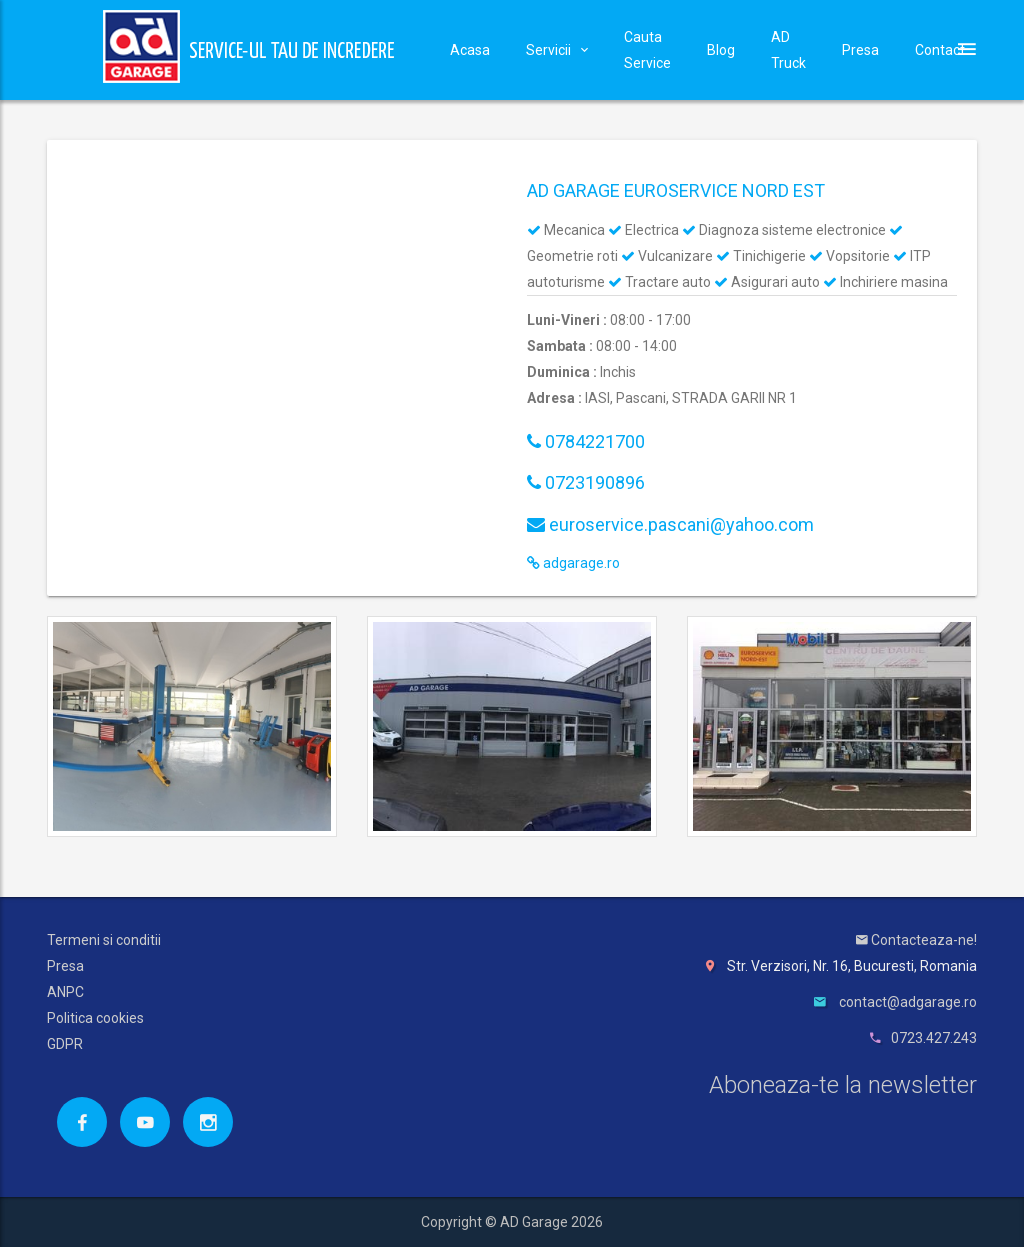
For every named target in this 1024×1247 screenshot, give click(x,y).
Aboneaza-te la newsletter (843, 1085)
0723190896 (586, 482)
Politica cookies (95, 1018)
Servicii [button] (557, 50)
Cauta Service (647, 50)
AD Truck (788, 50)
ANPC (65, 992)
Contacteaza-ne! (916, 940)
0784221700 (586, 441)
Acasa (470, 50)
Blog (721, 50)
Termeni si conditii (104, 940)
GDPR (65, 1044)
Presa (860, 50)
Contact (940, 50)
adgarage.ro (573, 563)
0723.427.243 (934, 1038)
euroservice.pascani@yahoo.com (670, 524)
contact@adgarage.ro (908, 1002)
